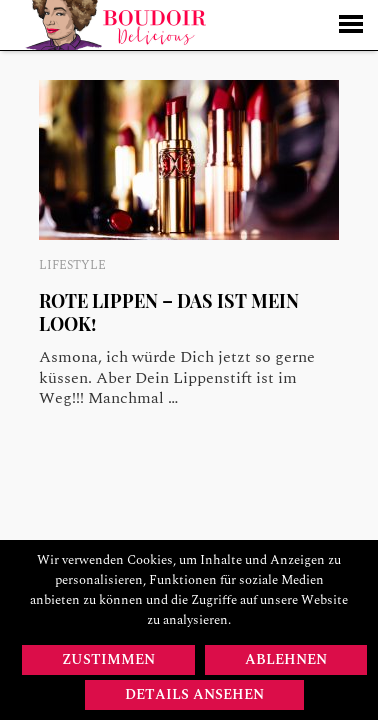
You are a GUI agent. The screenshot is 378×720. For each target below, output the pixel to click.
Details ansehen (194, 694)
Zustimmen (108, 659)
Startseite (115, 25)
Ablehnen (286, 659)
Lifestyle (72, 265)
